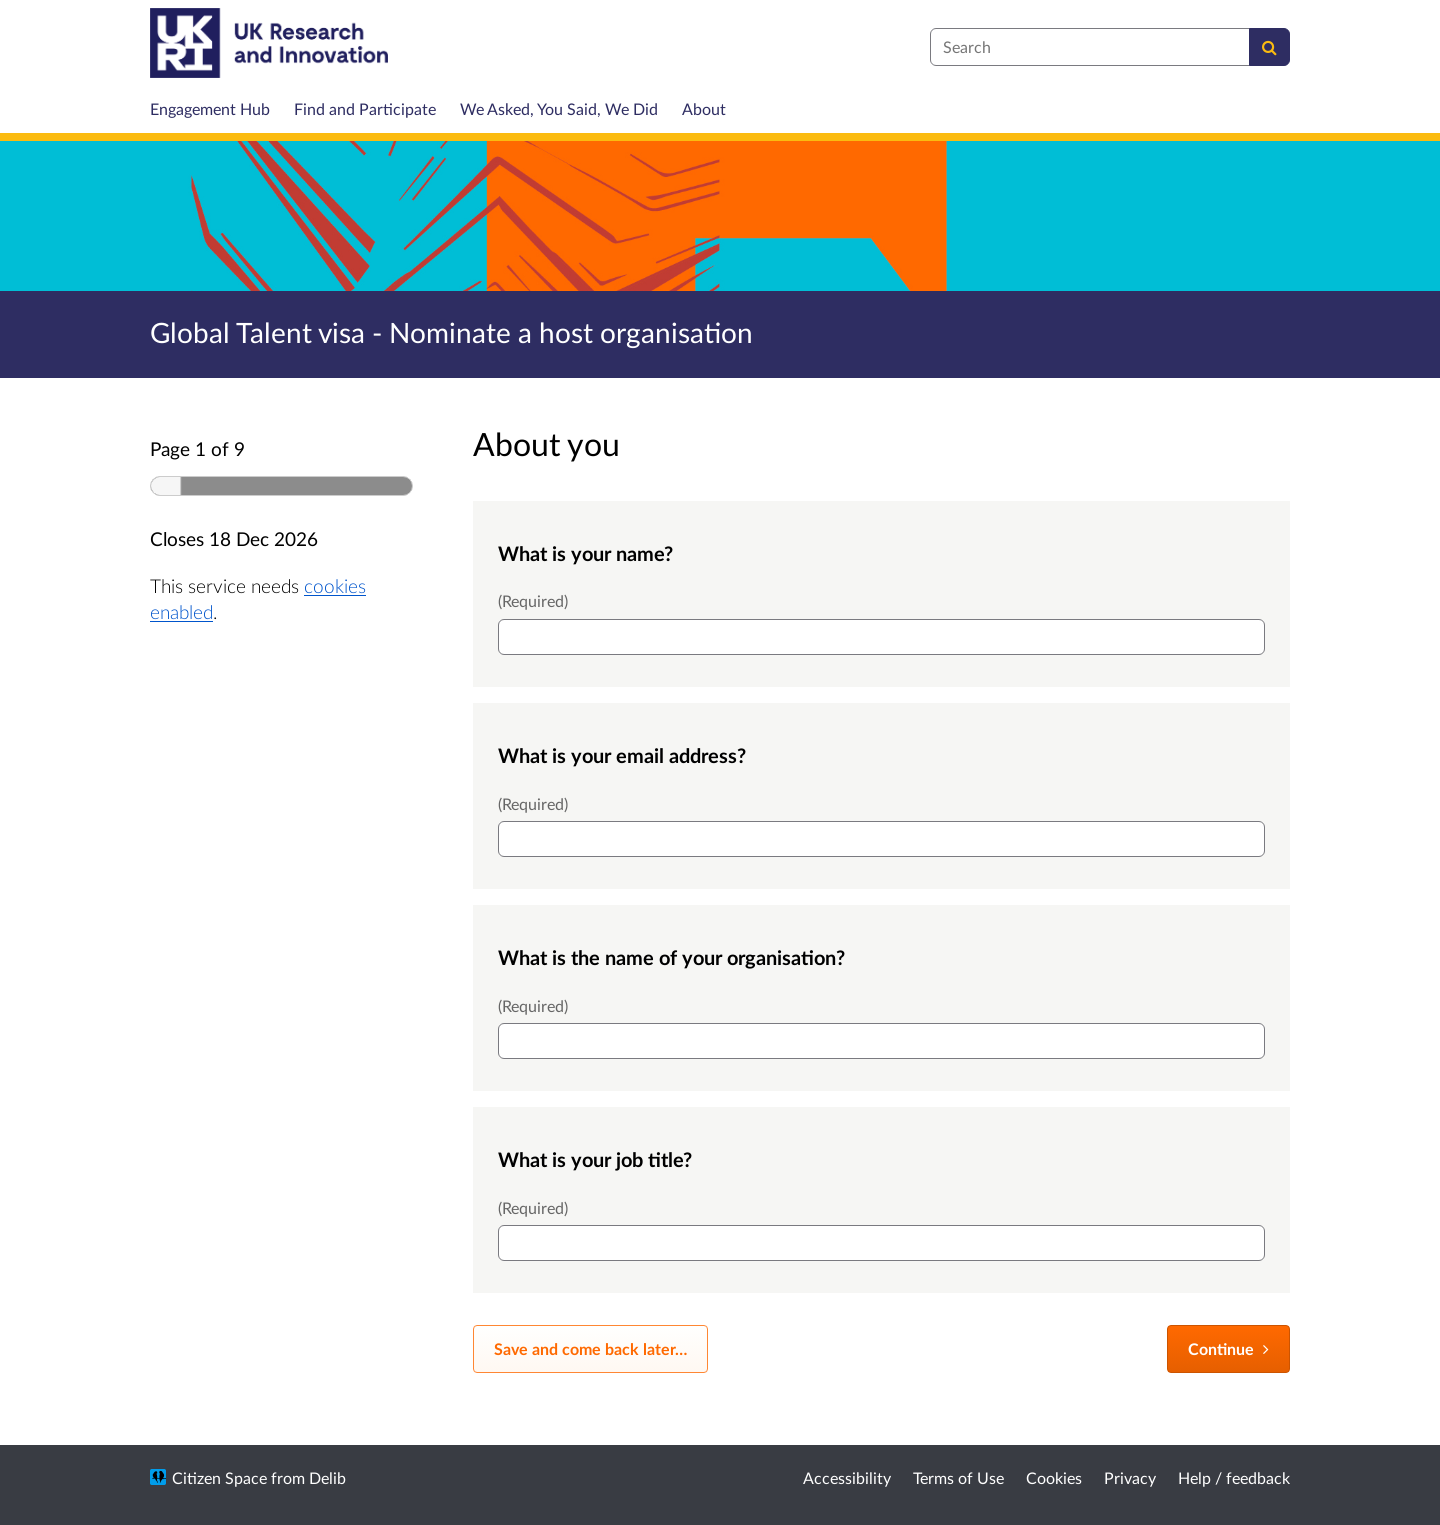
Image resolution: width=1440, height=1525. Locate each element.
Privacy (1130, 1477)
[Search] (1269, 47)
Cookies (1054, 1477)
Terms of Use (958, 1477)
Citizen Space (219, 1477)
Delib (327, 1477)
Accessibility (847, 1477)
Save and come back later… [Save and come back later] (590, 1348)
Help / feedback (1234, 1477)
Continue (1228, 1348)
